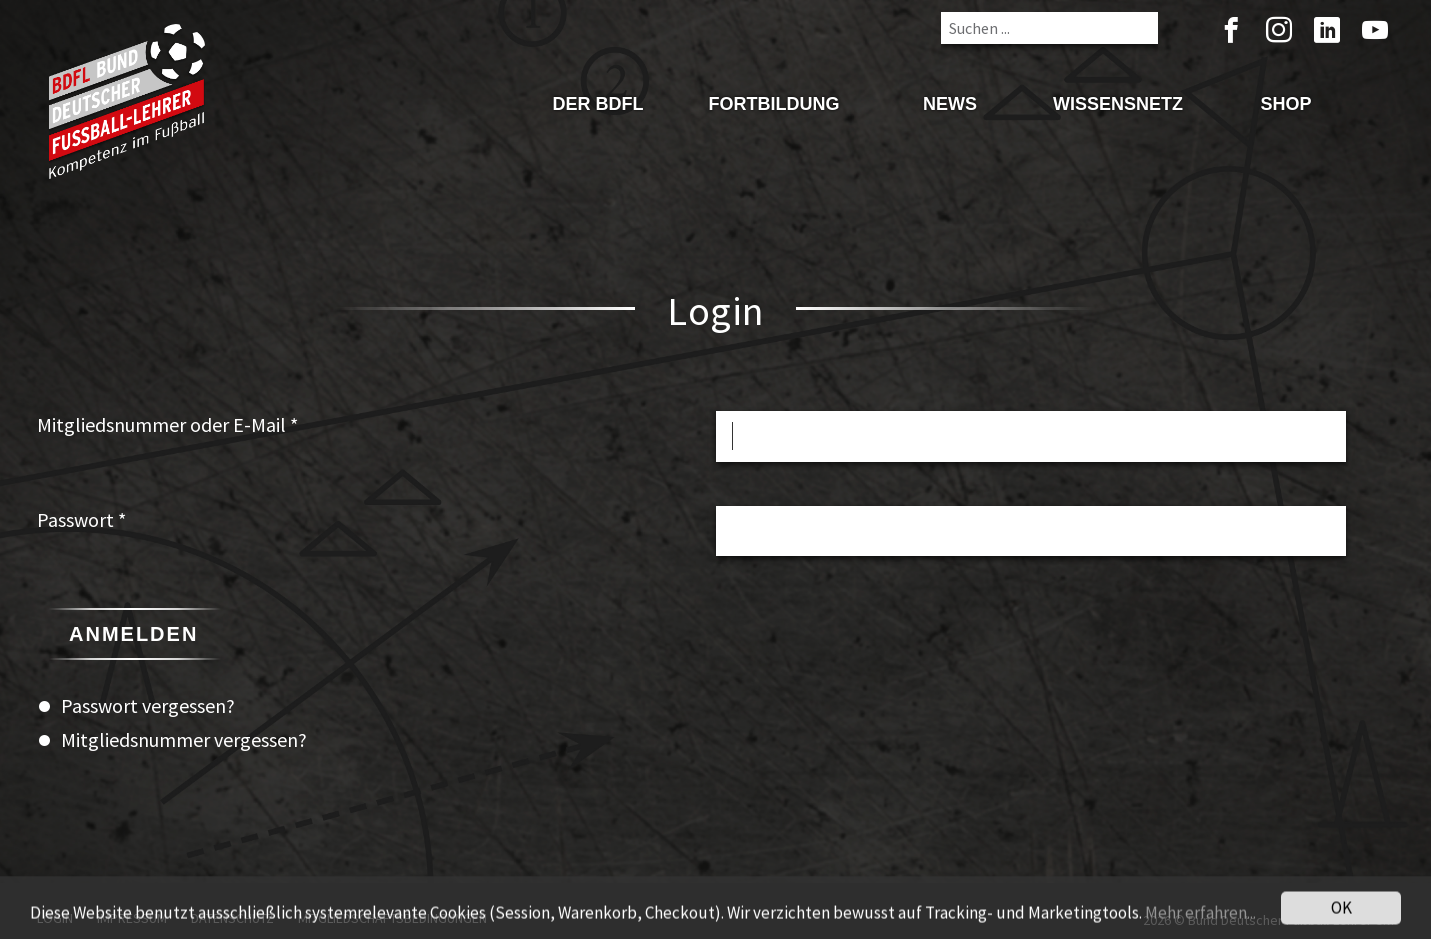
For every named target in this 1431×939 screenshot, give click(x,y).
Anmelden (133, 634)
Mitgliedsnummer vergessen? (184, 739)
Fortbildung (773, 104)
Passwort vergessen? (148, 705)
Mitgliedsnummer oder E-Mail (167, 424)
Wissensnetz (1118, 104)
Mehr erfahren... (1200, 920)
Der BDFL (597, 104)
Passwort (81, 519)
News (950, 104)
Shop (1285, 104)
